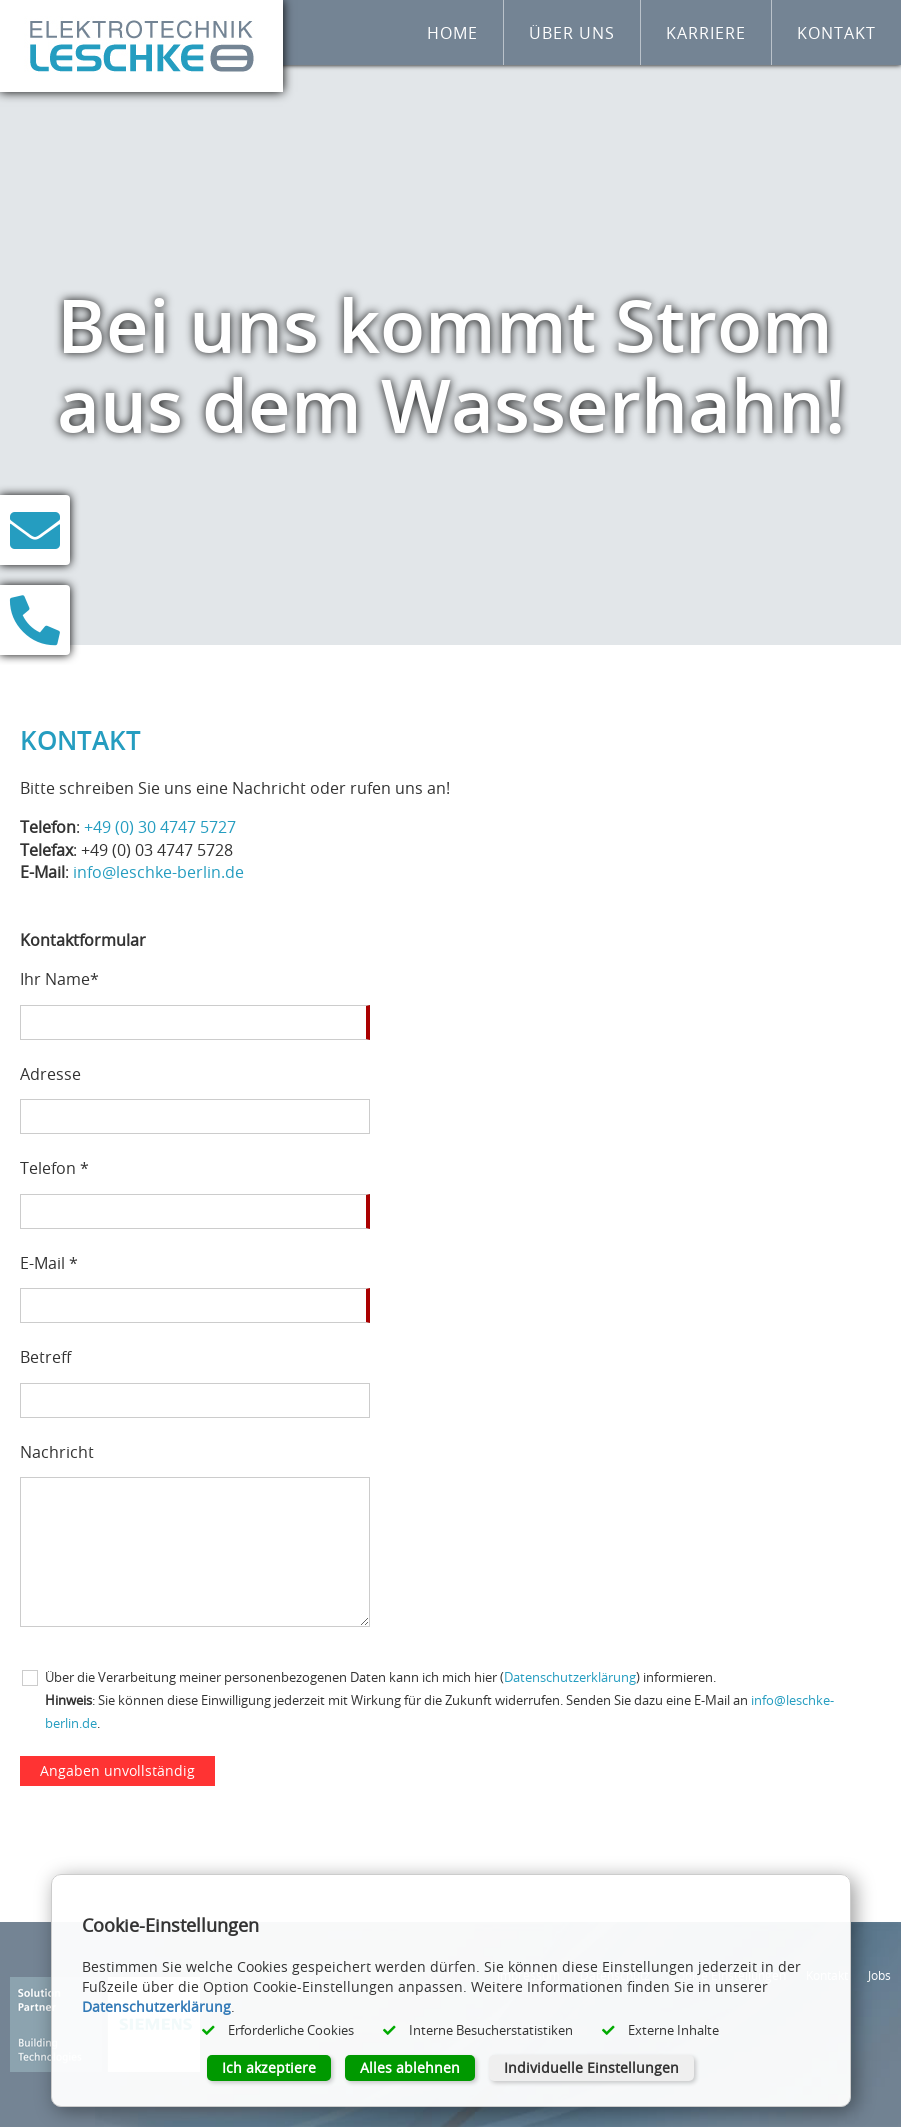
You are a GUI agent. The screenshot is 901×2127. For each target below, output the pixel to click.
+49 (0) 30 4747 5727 (160, 827)
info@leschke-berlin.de (158, 872)
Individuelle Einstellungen (591, 2067)
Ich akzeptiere (269, 2067)
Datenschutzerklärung (570, 1677)
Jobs (879, 1975)
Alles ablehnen (410, 2067)
